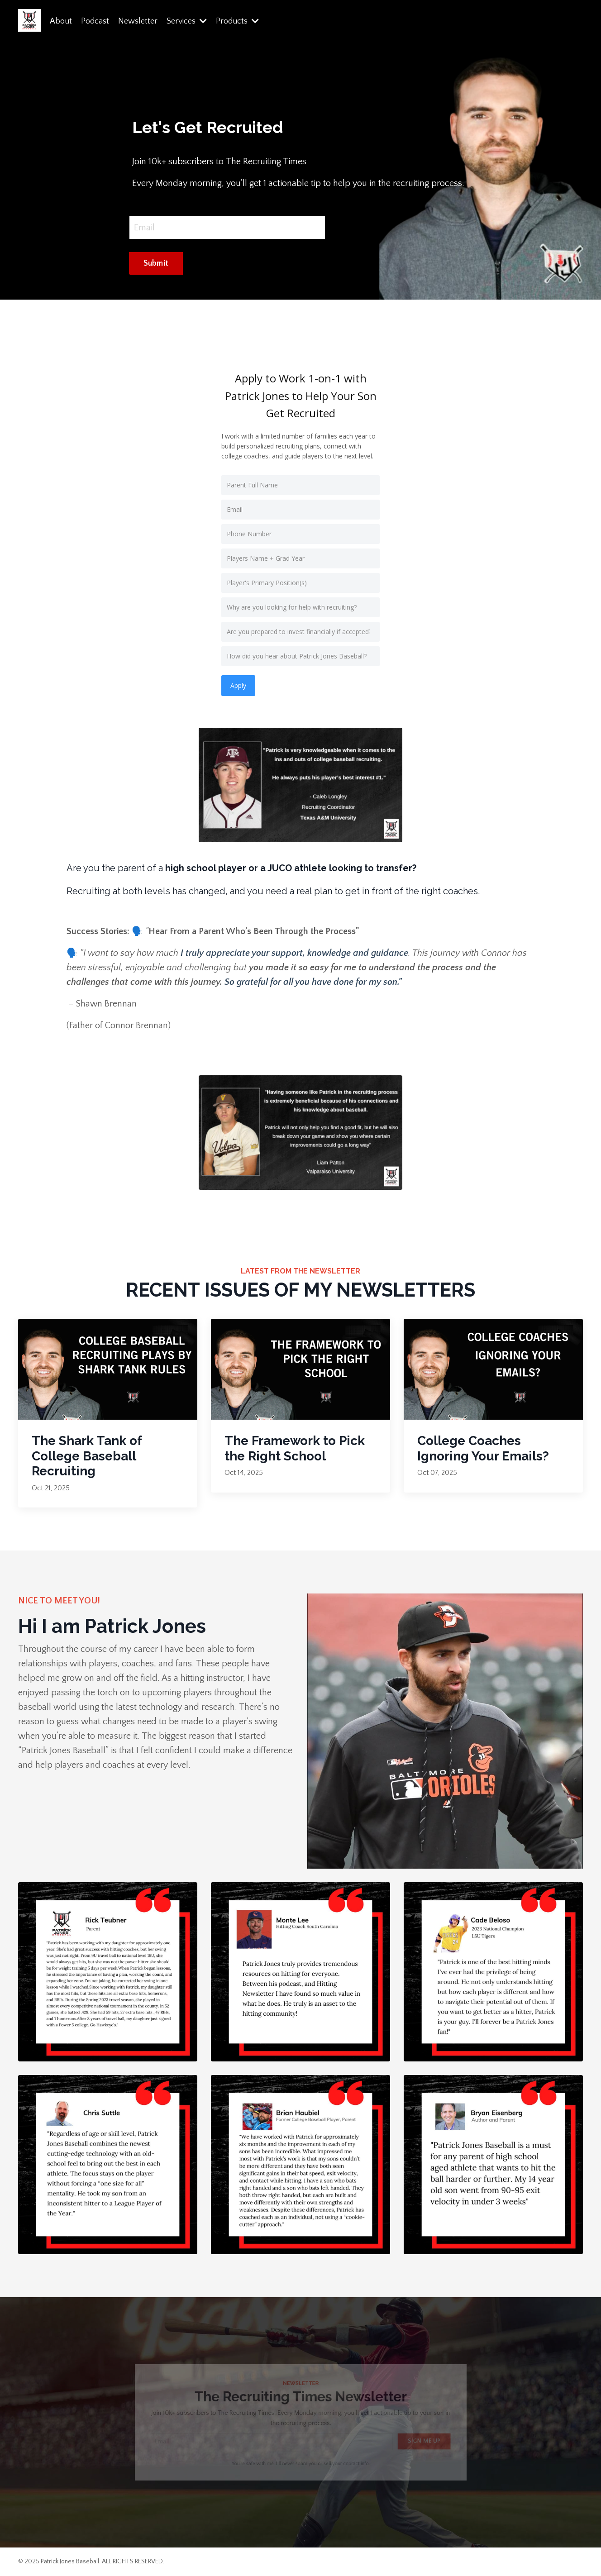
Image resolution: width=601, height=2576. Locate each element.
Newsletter (137, 21)
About (61, 21)
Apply (238, 685)
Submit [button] (156, 263)
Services (187, 21)
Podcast (95, 21)
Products (237, 21)
